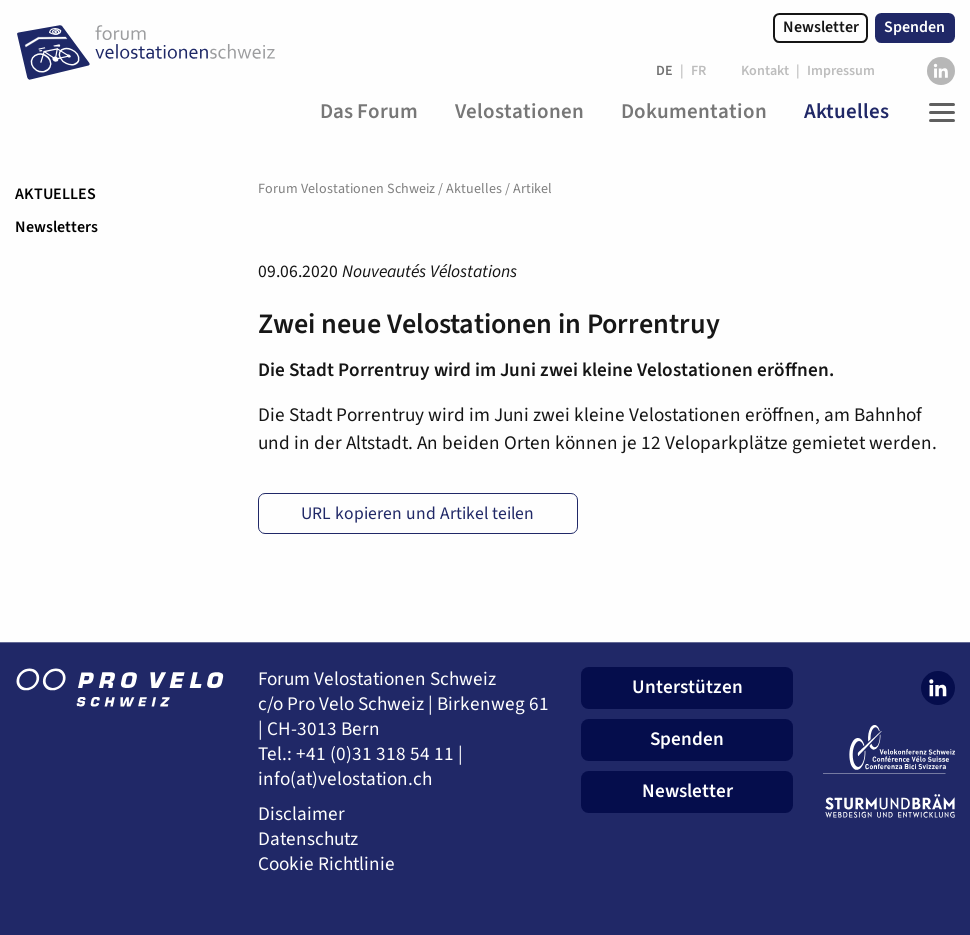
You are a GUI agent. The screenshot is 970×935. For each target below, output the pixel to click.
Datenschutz (308, 839)
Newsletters (56, 227)
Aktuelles (55, 194)
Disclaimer (301, 814)
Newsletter (821, 27)
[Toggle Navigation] (937, 112)
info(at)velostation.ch (345, 779)
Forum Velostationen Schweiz (346, 189)
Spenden (914, 27)
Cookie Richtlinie (326, 864)
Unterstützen (687, 687)
